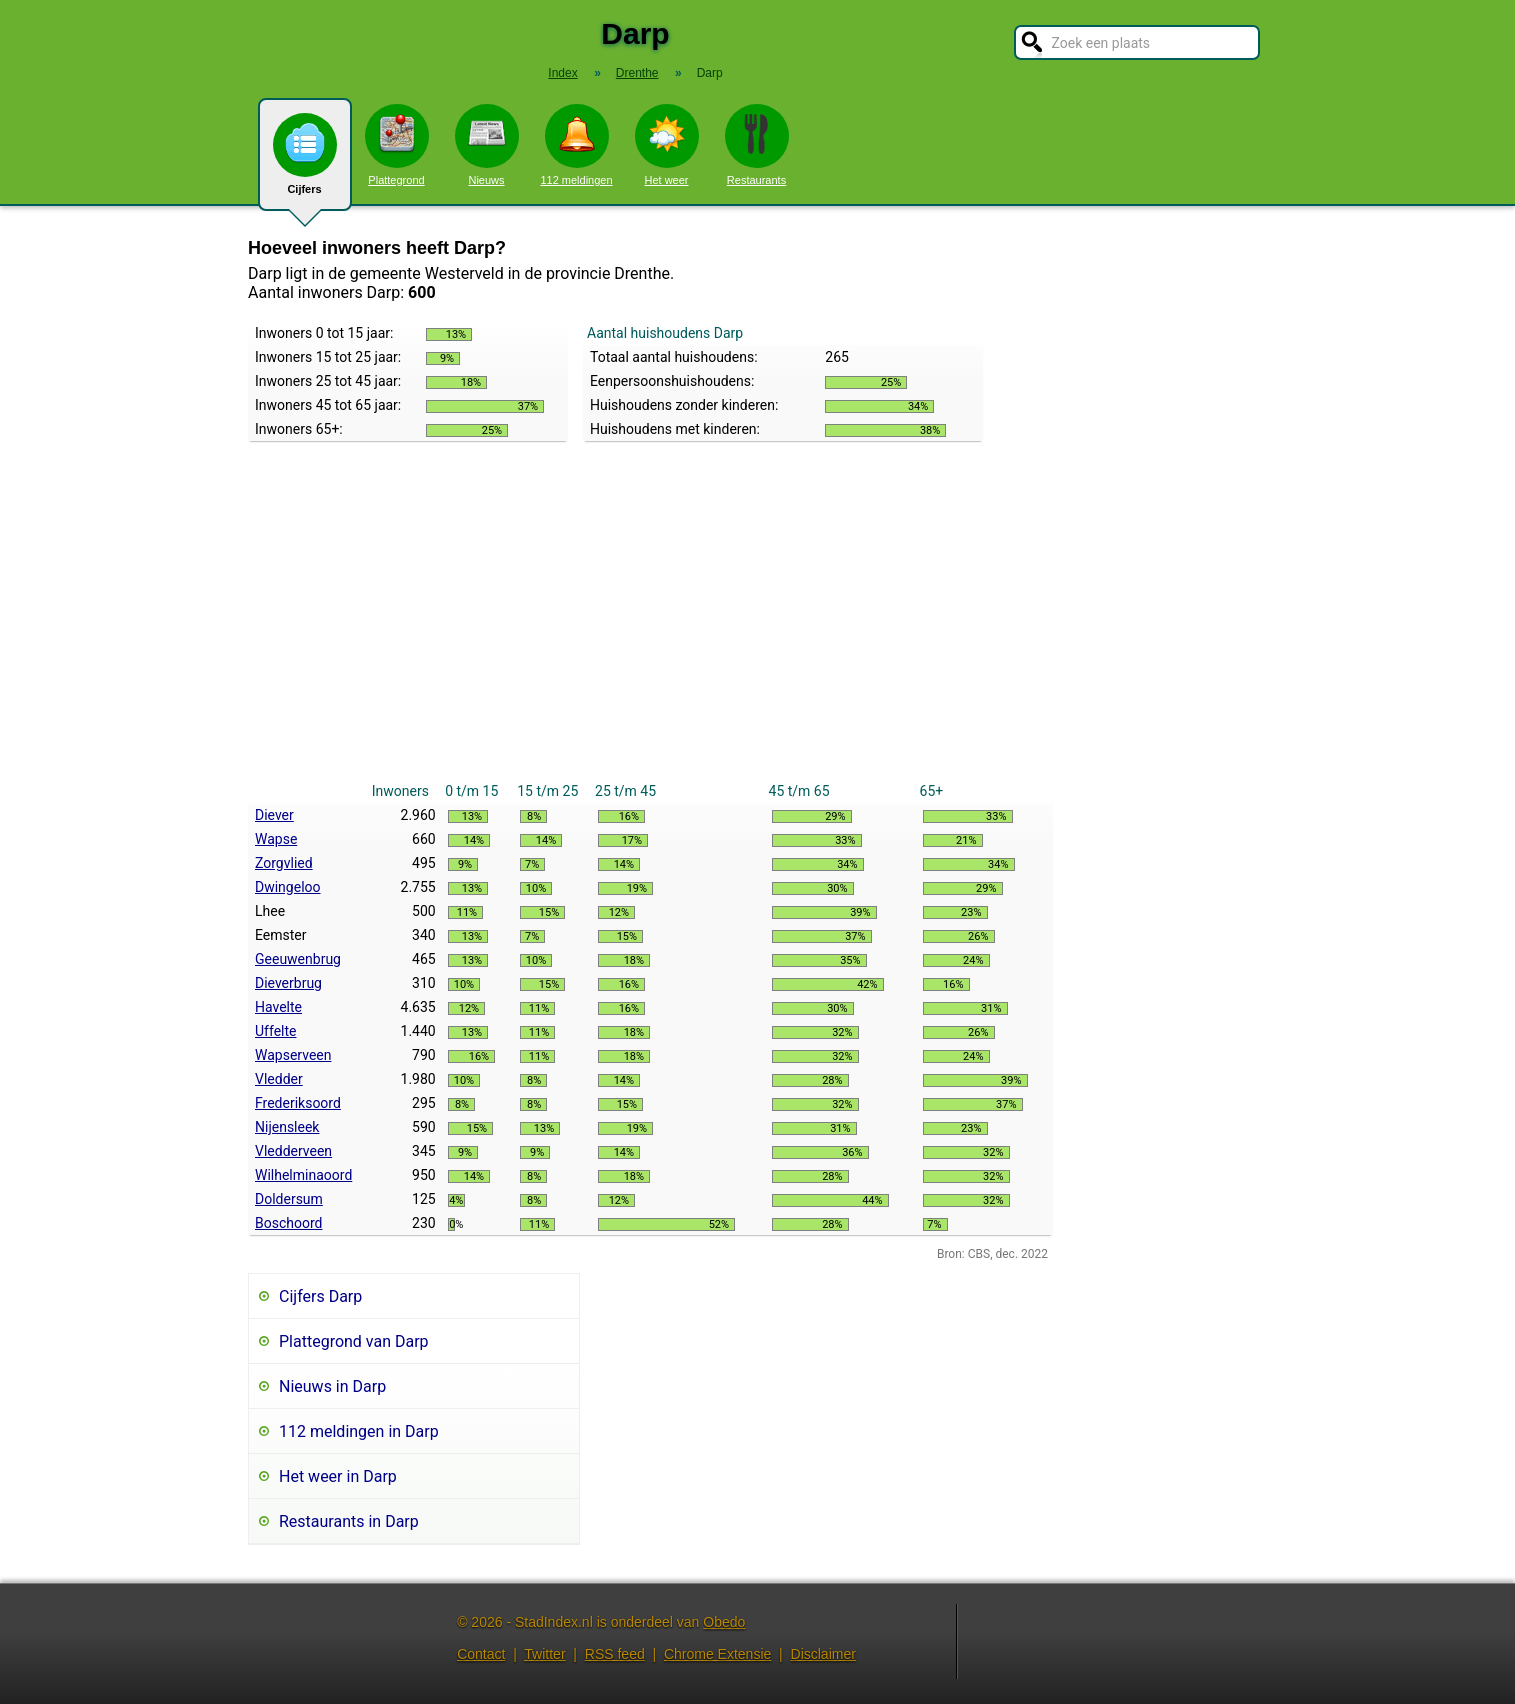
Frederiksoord (298, 1103)
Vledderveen (293, 1151)
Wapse (276, 839)
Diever (274, 815)
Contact (481, 1654)
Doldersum (289, 1199)
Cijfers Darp (320, 1296)
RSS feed (615, 1654)
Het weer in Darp (338, 1476)
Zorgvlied (284, 863)
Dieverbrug (288, 983)
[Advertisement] (650, 629)
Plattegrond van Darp (354, 1341)
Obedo (724, 1622)
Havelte (278, 1007)
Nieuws (487, 145)
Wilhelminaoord (303, 1175)
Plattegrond (397, 145)
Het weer (667, 145)
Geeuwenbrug (298, 959)
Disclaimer (823, 1654)
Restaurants (757, 145)
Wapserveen (293, 1055)
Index (562, 73)
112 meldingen (576, 145)
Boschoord (288, 1223)
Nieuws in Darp (332, 1386)
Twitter (544, 1654)
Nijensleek (287, 1127)
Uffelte (275, 1031)
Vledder (279, 1079)
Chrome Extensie (717, 1654)
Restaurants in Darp (349, 1521)
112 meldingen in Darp (359, 1431)
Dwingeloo (288, 887)
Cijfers (305, 162)
